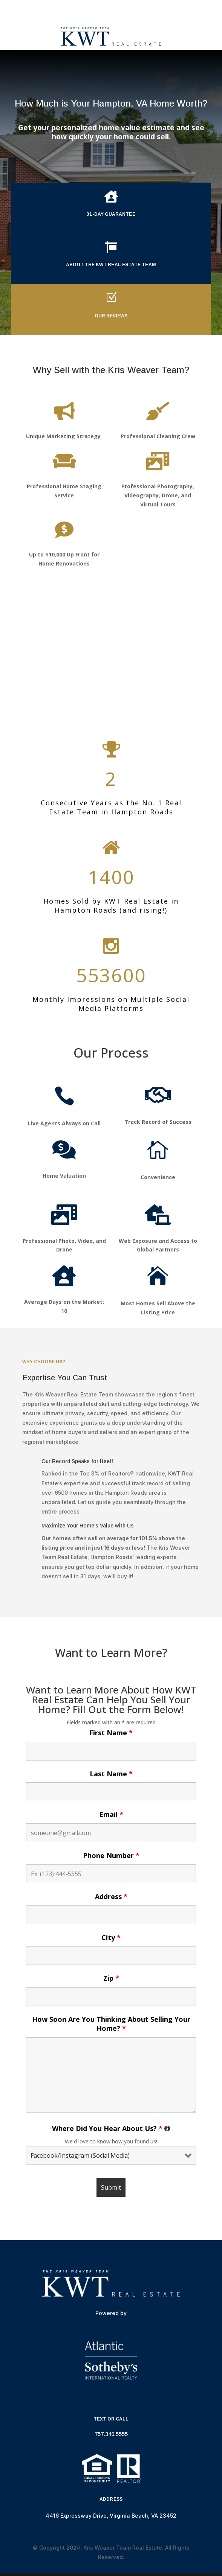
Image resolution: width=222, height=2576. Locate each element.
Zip (111, 1978)
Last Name (111, 1773)
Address (111, 1896)
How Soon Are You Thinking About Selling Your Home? (111, 2024)
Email (111, 1814)
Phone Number (111, 1855)
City (111, 1937)
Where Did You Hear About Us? (111, 2128)
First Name (111, 1732)
